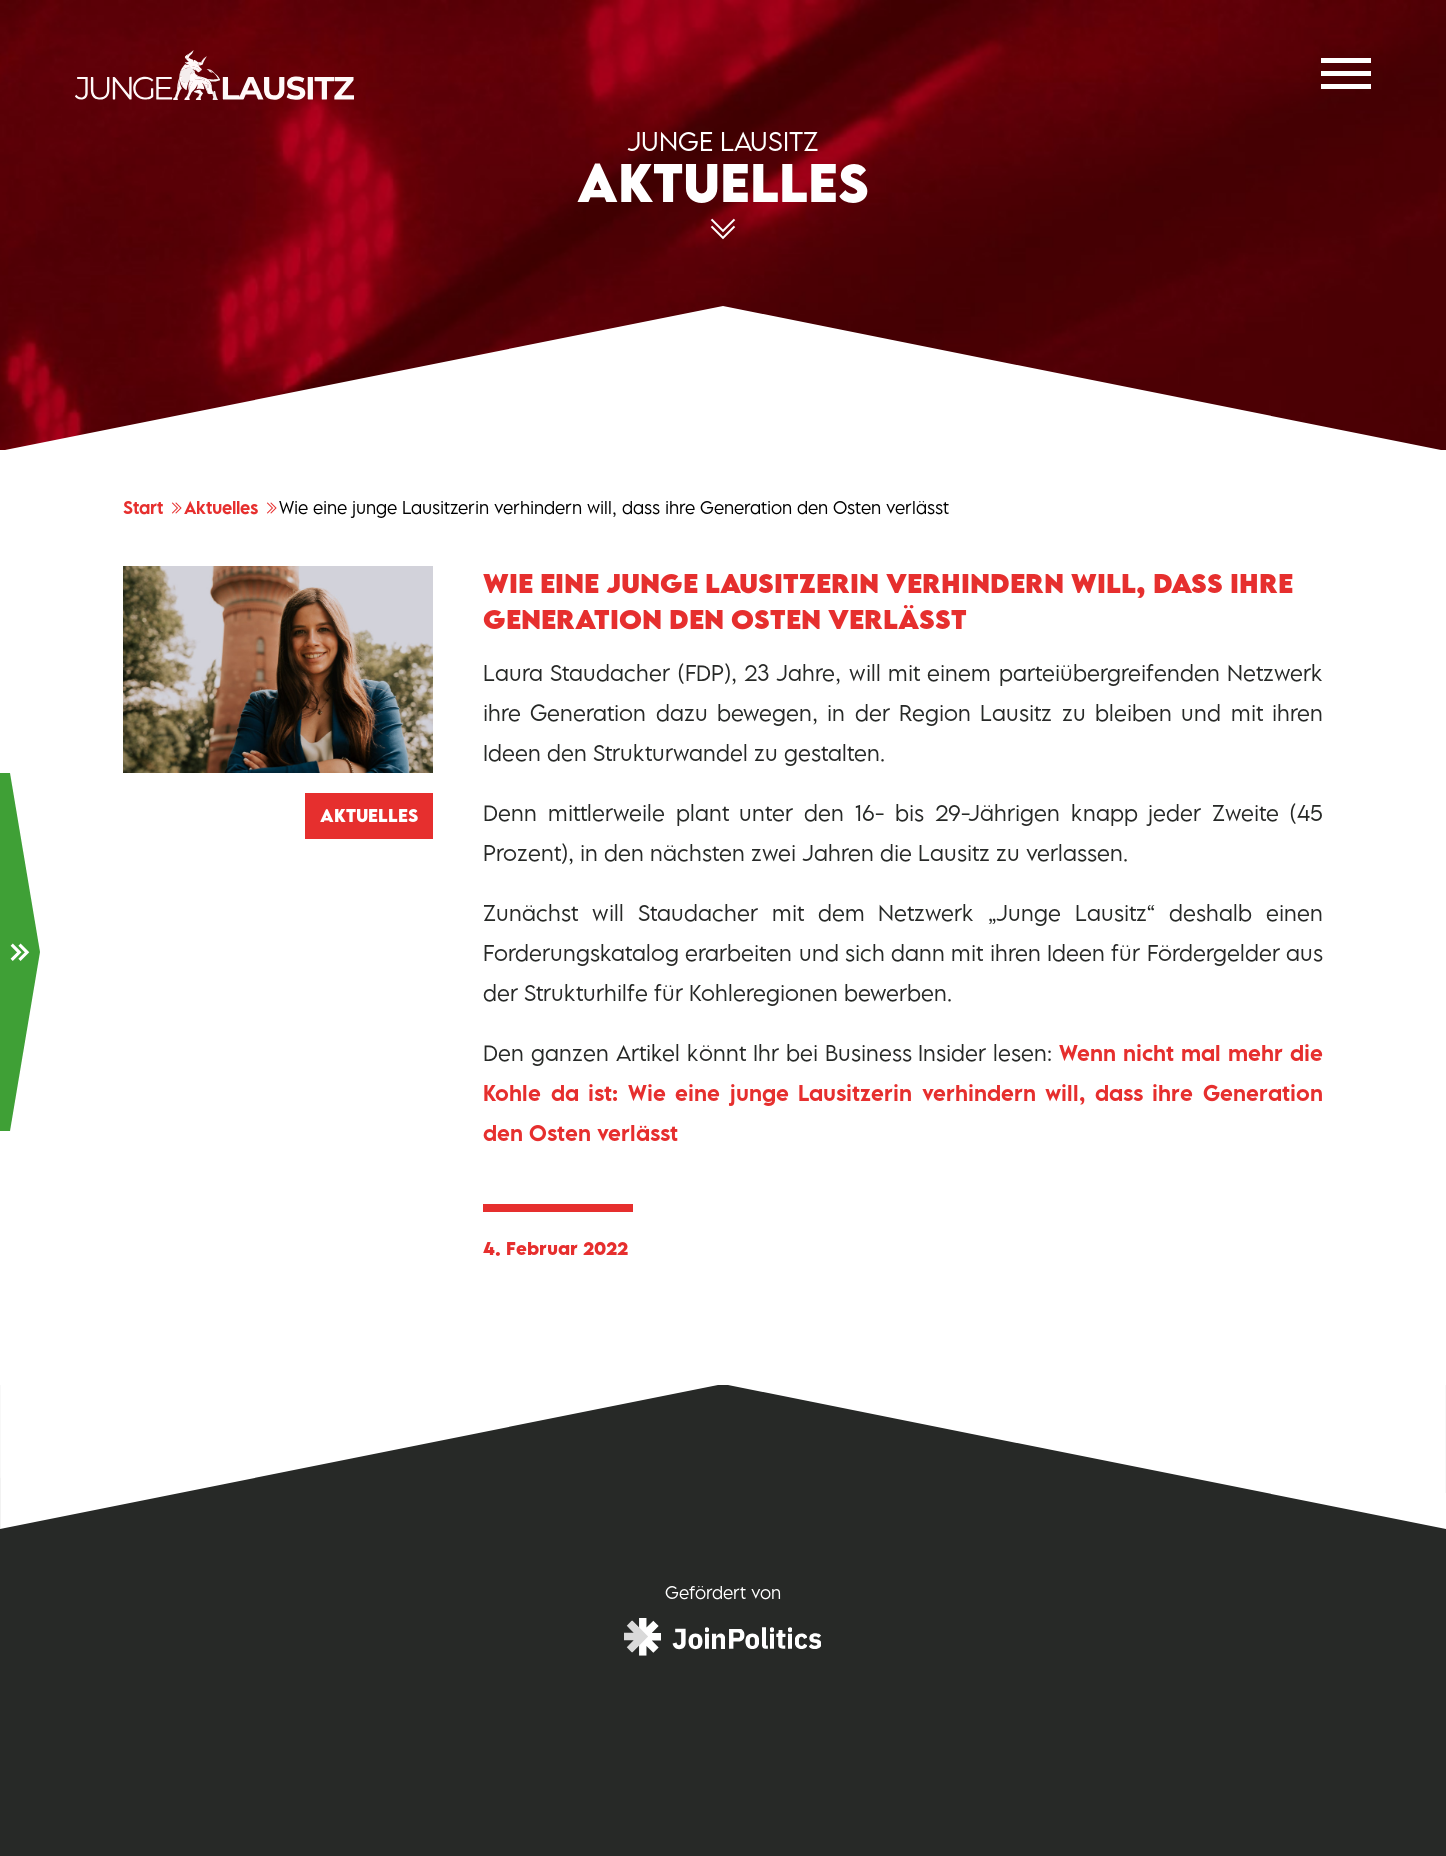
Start (153, 508)
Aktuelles (231, 508)
